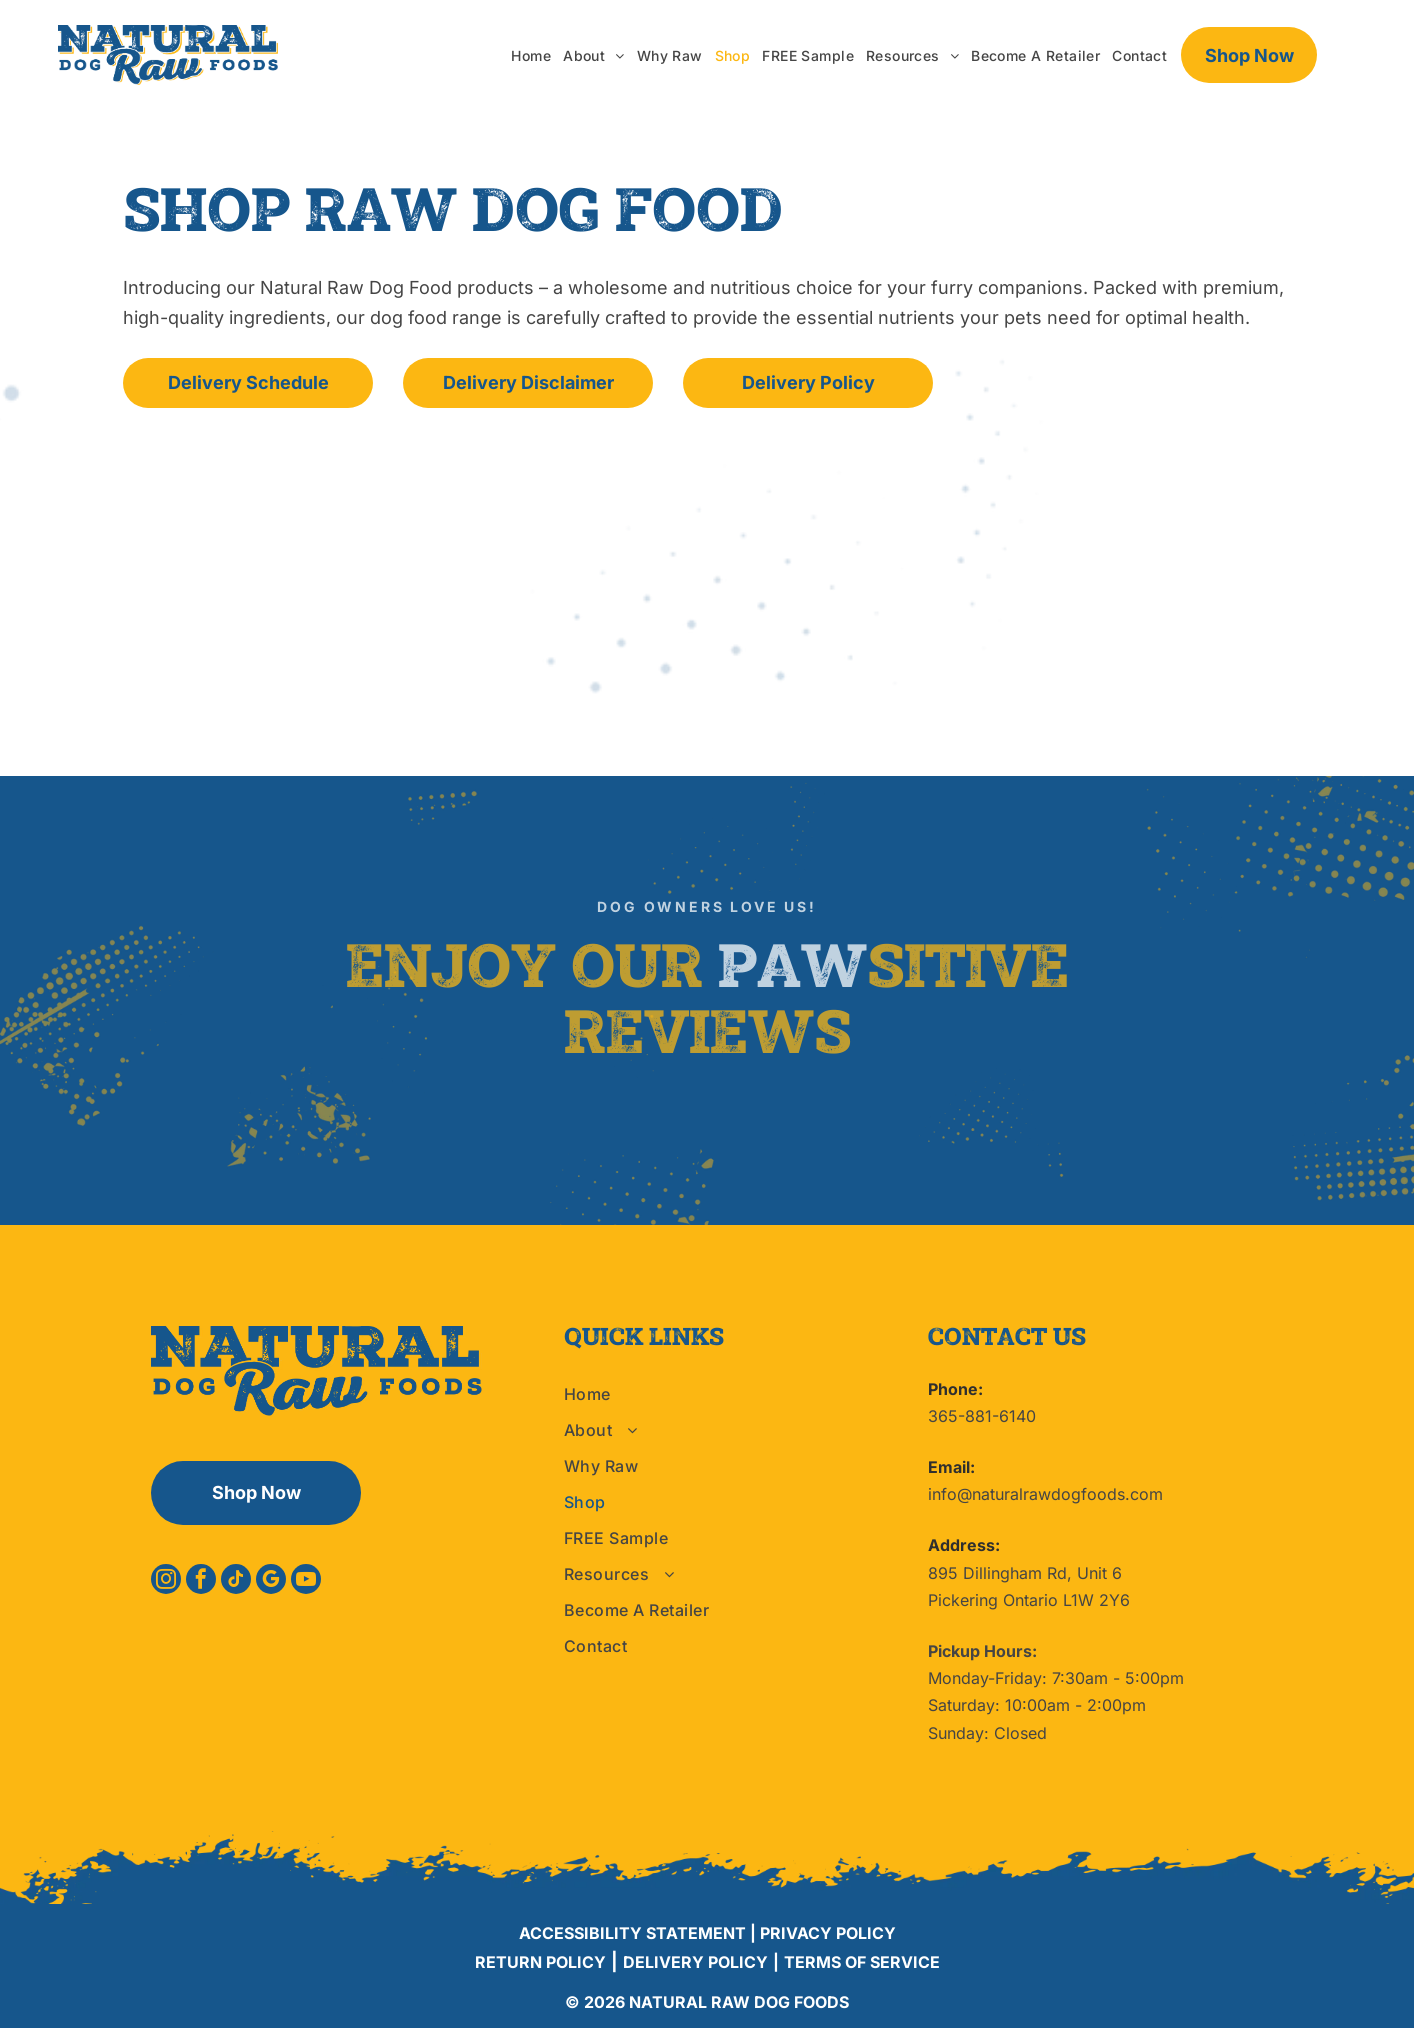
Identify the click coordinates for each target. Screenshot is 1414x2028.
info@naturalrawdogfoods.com (1045, 1494)
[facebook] (201, 1581)
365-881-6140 (982, 1416)
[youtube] (306, 1581)
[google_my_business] (271, 1581)
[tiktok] (236, 1581)
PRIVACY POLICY (828, 1933)
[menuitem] (531, 55)
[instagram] (166, 1581)
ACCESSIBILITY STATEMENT (632, 1933)
